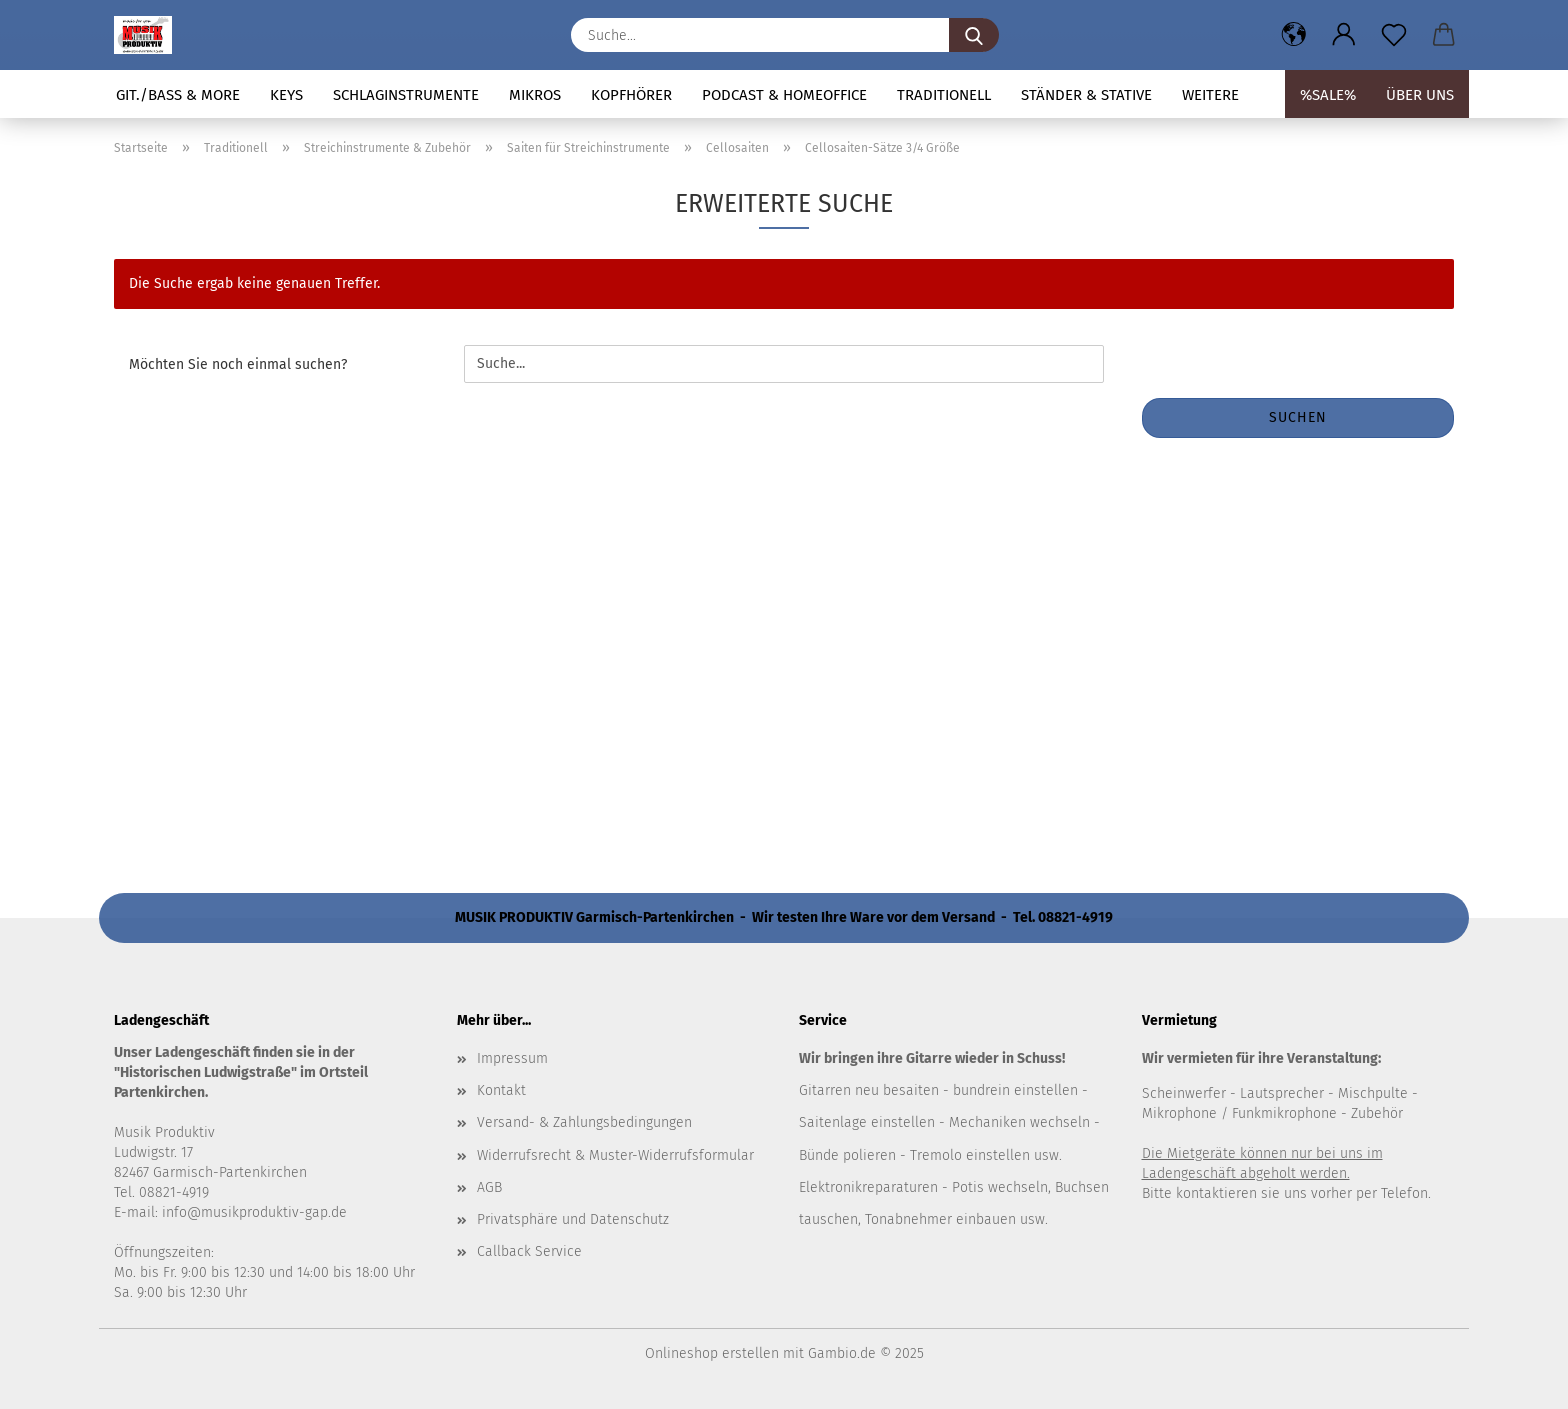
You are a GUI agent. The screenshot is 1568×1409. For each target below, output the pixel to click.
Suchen (1298, 417)
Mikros (535, 95)
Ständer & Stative (1086, 95)
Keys (286, 95)
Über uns (1420, 95)
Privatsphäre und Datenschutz (573, 1219)
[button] (1294, 35)
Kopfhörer (631, 95)
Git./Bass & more (178, 95)
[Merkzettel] (1394, 35)
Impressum (512, 1058)
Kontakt (501, 1090)
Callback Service (529, 1251)
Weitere (1210, 95)
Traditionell (944, 95)
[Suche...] (974, 35)
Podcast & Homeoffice (784, 95)
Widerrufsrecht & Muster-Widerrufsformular (615, 1155)
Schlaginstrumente (406, 95)
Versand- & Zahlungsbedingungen (584, 1122)
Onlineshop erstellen (712, 1353)
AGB (489, 1187)
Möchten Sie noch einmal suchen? (238, 364)
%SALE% (1328, 95)
